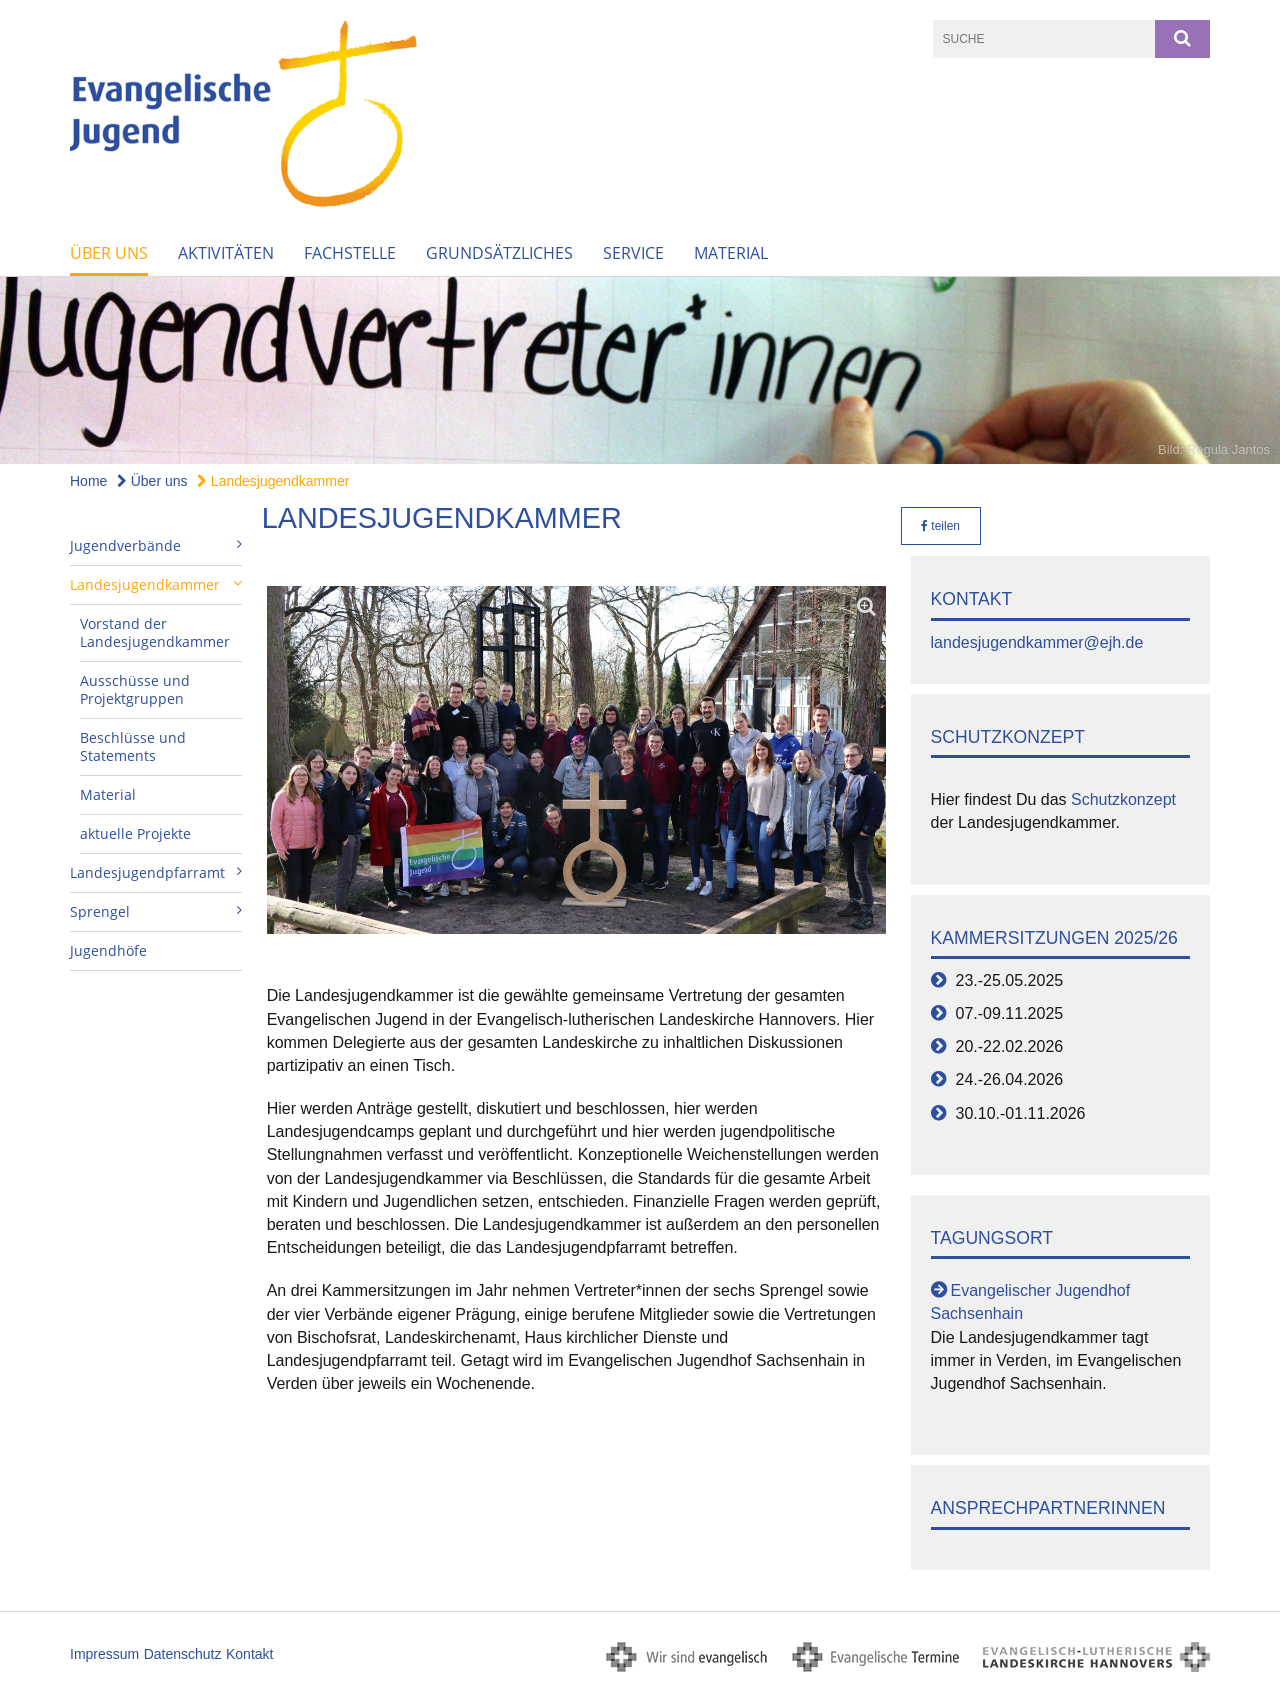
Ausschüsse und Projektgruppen (135, 689)
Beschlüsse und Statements (133, 746)
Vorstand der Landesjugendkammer (155, 632)
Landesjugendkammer (273, 481)
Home (88, 481)
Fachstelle (350, 253)
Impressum (104, 1654)
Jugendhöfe (108, 950)
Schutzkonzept (1123, 799)
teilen (940, 526)
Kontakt (249, 1654)
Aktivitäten (226, 253)
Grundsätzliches (499, 253)
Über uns (109, 253)
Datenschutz (183, 1654)
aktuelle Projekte (135, 833)
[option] (640, 370)
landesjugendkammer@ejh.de (1037, 642)
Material (731, 253)
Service (633, 253)
